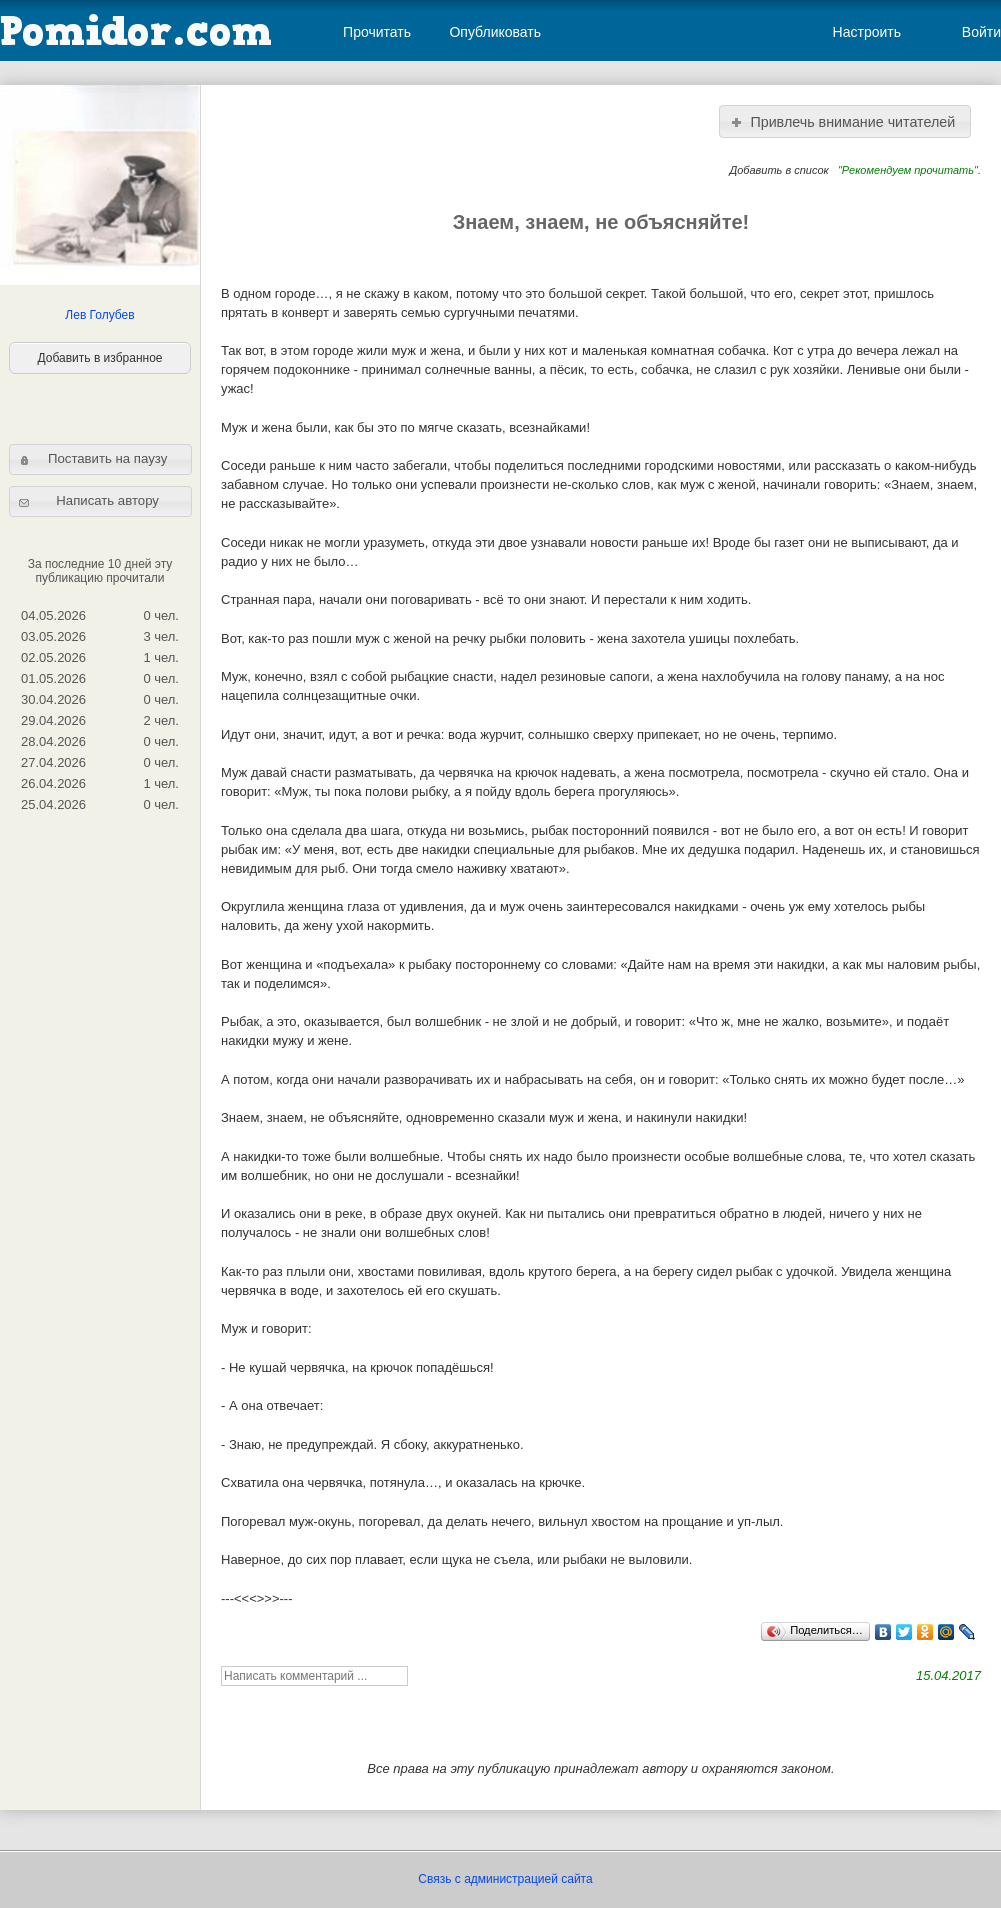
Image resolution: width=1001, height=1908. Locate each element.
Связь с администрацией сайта (505, 1879)
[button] (100, 459)
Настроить (867, 32)
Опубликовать (495, 32)
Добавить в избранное (100, 358)
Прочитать (377, 32)
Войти (981, 32)
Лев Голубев (99, 315)
